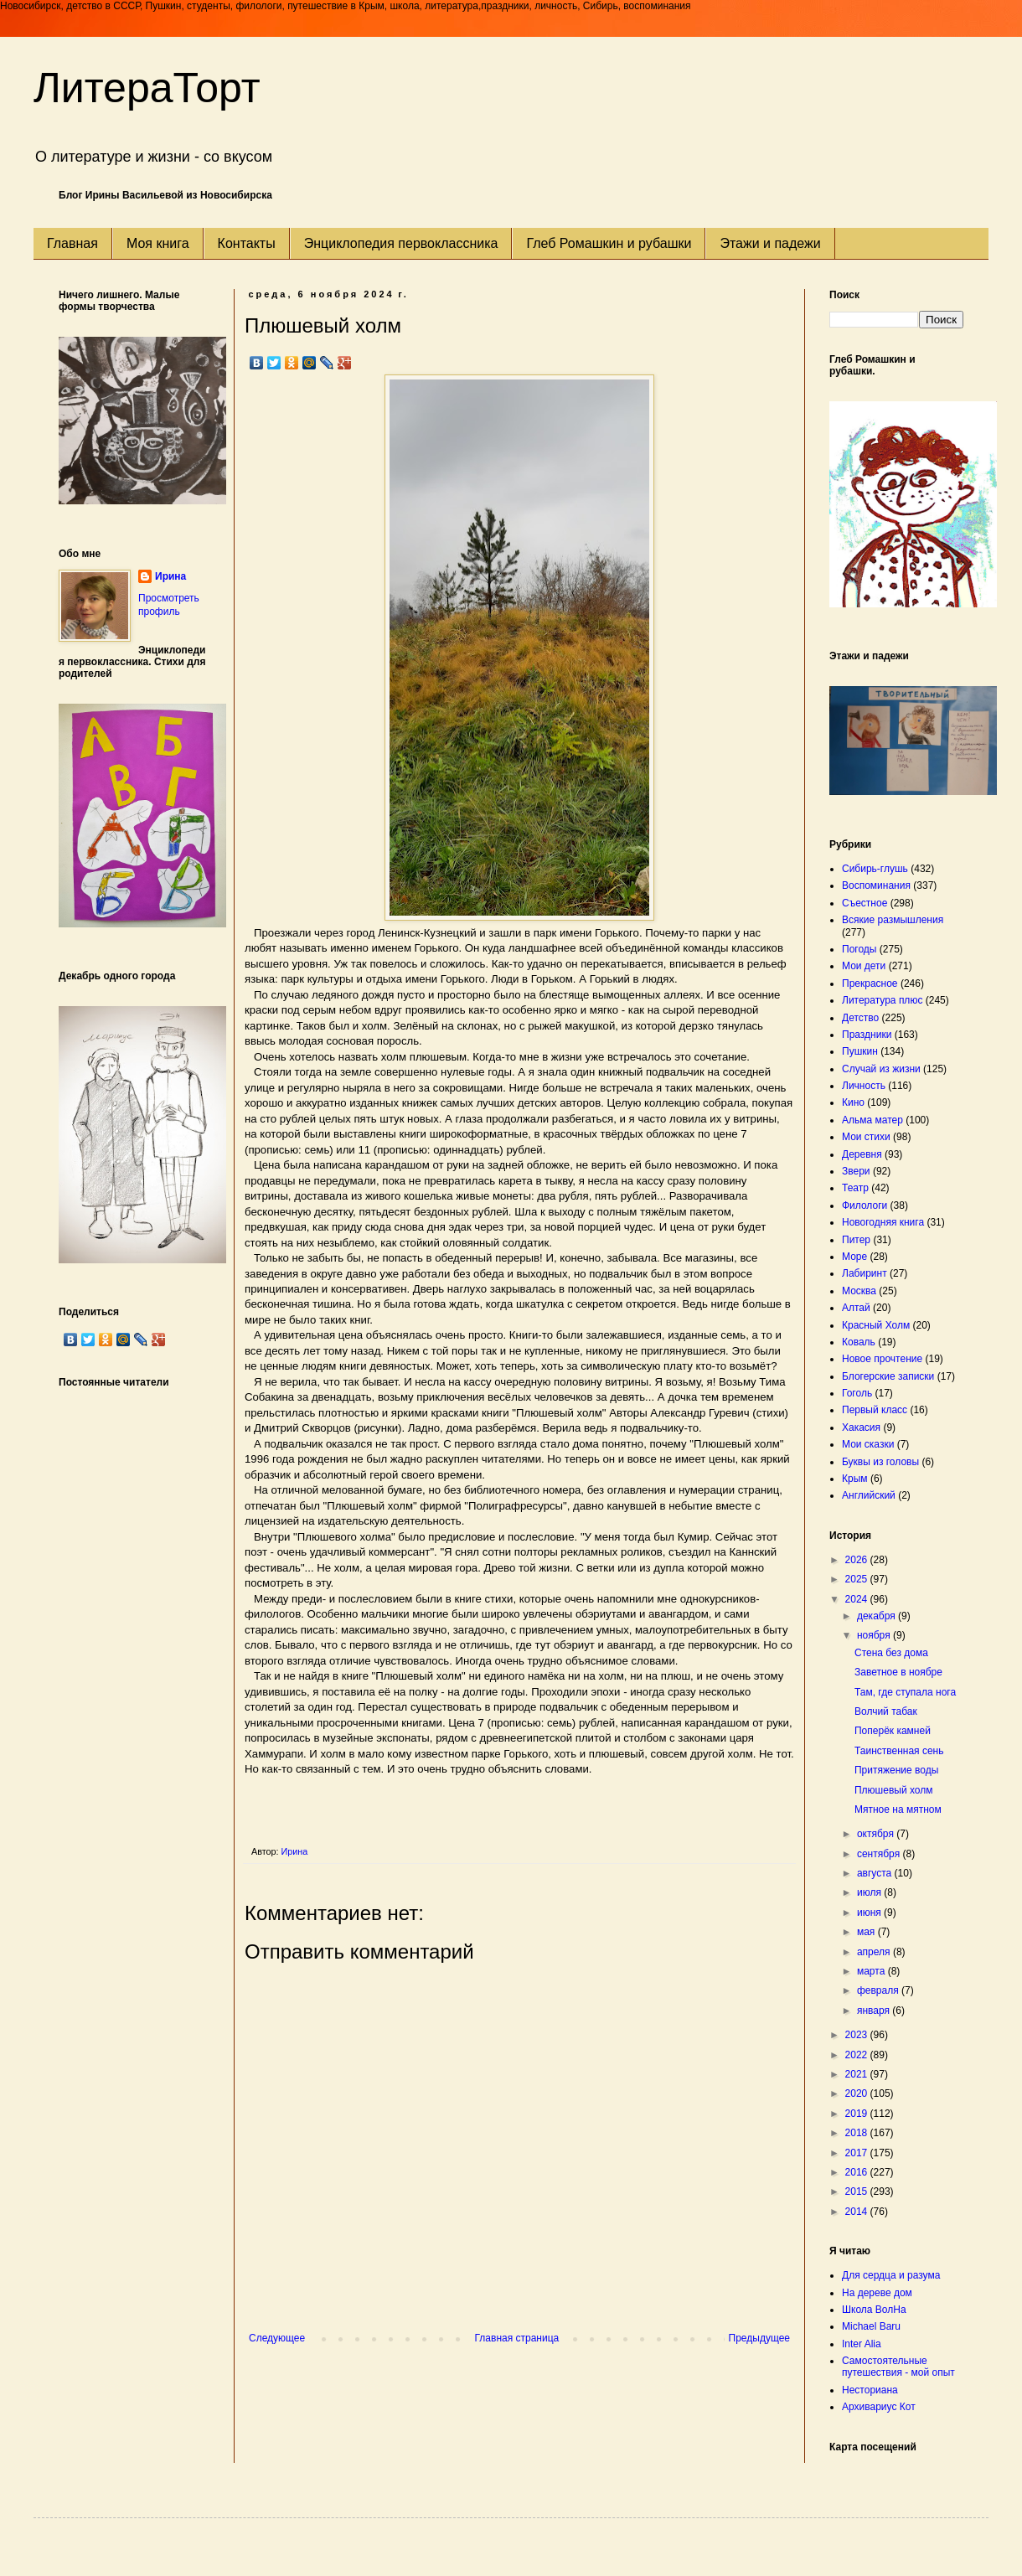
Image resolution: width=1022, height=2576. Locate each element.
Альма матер (872, 1120)
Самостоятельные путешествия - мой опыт (898, 2366)
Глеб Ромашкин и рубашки (608, 243)
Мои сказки (868, 1444)
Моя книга (157, 243)
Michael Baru (871, 2326)
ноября (875, 1635)
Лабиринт (864, 1273)
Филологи (864, 1205)
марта (872, 1971)
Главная (72, 243)
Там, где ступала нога (905, 1692)
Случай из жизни (881, 1069)
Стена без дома (891, 1653)
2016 (857, 2172)
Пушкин (860, 1051)
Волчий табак (885, 1711)
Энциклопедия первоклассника (401, 243)
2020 (857, 2093)
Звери (856, 1171)
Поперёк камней (892, 1731)
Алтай (856, 1308)
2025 (857, 1579)
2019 (857, 2113)
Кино (853, 1102)
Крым (855, 1478)
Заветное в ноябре (898, 1672)
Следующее (277, 2338)
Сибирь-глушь (875, 869)
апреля (875, 1952)
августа (876, 1873)
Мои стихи (866, 1137)
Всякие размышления (892, 920)
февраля (879, 1990)
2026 (857, 1560)
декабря (877, 1616)
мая (867, 1932)
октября (876, 1834)
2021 (857, 2074)
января (874, 2010)
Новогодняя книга (883, 1222)
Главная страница (517, 2338)
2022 (857, 2055)
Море (854, 1256)
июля (870, 1892)
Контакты (247, 243)
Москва (859, 1291)
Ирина (170, 576)
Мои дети (863, 966)
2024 (857, 1599)
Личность (863, 1086)
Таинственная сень (899, 1751)
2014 (857, 2211)
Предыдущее (759, 2338)
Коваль (858, 1342)
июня (870, 1912)
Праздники (866, 1034)
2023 (857, 2035)
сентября (880, 1854)
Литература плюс (882, 1000)
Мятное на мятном (898, 1809)
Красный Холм (876, 1325)
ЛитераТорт (147, 88)
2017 (857, 2153)
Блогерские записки (888, 1376)
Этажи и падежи (770, 243)
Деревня (862, 1154)
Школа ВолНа (874, 2309)
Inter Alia (861, 2344)
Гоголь (857, 1393)
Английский (869, 1495)
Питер (856, 1240)
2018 (857, 2133)
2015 (857, 2191)
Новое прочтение (882, 1359)
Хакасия (861, 1427)
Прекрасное (870, 983)
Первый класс (874, 1410)
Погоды (859, 949)
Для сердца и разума (891, 2275)
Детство (860, 1018)
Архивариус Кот (879, 2407)
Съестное (864, 903)
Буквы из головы (880, 1462)
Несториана (870, 2390)
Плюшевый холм (893, 1790)
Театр (855, 1188)
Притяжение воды (896, 1770)
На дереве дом (877, 2293)
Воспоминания (876, 885)
